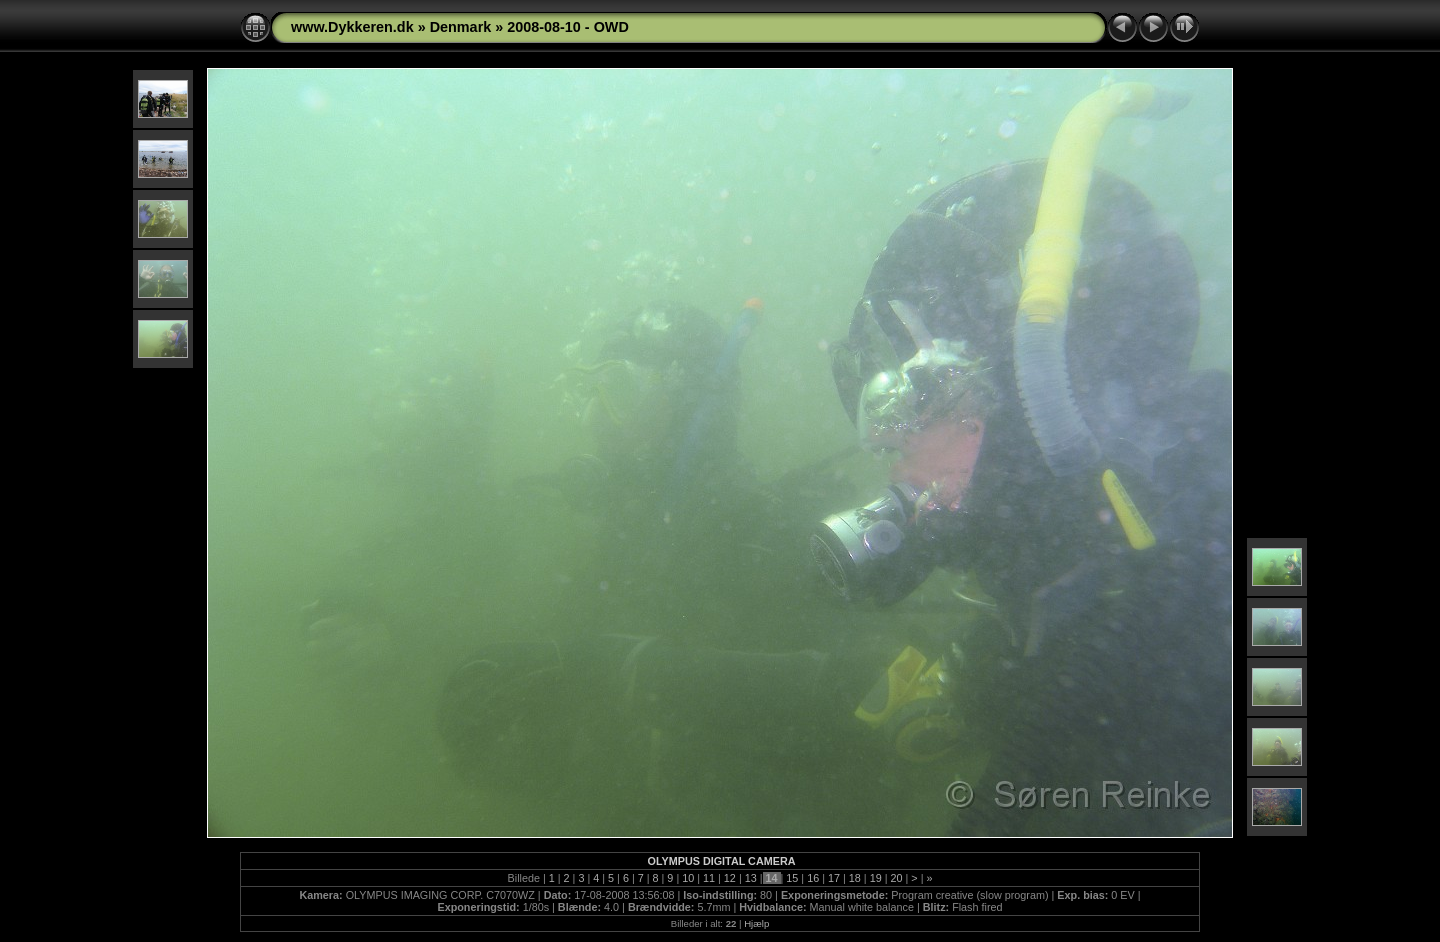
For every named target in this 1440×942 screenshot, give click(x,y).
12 (730, 878)
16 (813, 878)
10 (688, 878)
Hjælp (756, 923)
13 (751, 878)
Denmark (461, 27)
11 (709, 878)
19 (876, 878)
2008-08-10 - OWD (568, 27)
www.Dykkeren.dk (352, 27)
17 (834, 878)
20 (896, 878)
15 (792, 878)
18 (855, 878)
